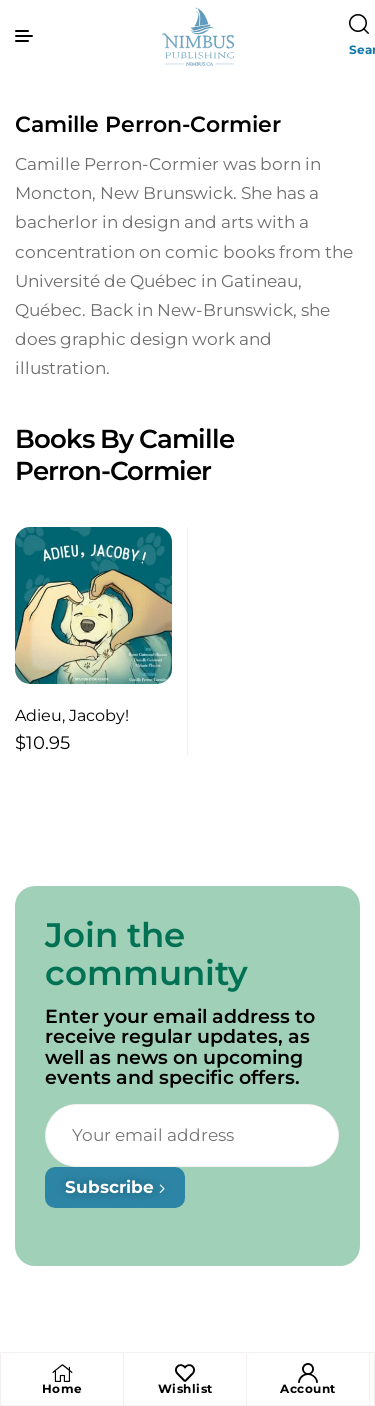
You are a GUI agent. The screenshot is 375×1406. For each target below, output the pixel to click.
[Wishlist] (185, 1373)
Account (308, 1388)
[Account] (308, 1373)
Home (62, 1388)
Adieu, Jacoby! (72, 715)
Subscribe (115, 1187)
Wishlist (185, 1388)
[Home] (62, 1373)
